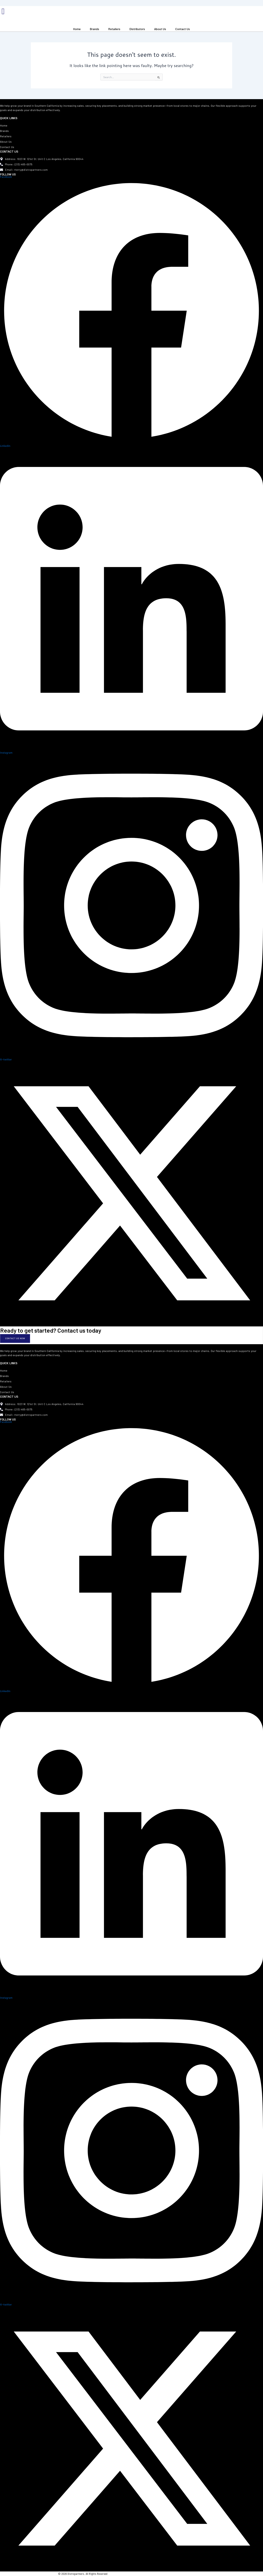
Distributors (137, 29)
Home (77, 29)
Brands (94, 29)
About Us (160, 29)
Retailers (114, 29)
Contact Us (182, 29)
